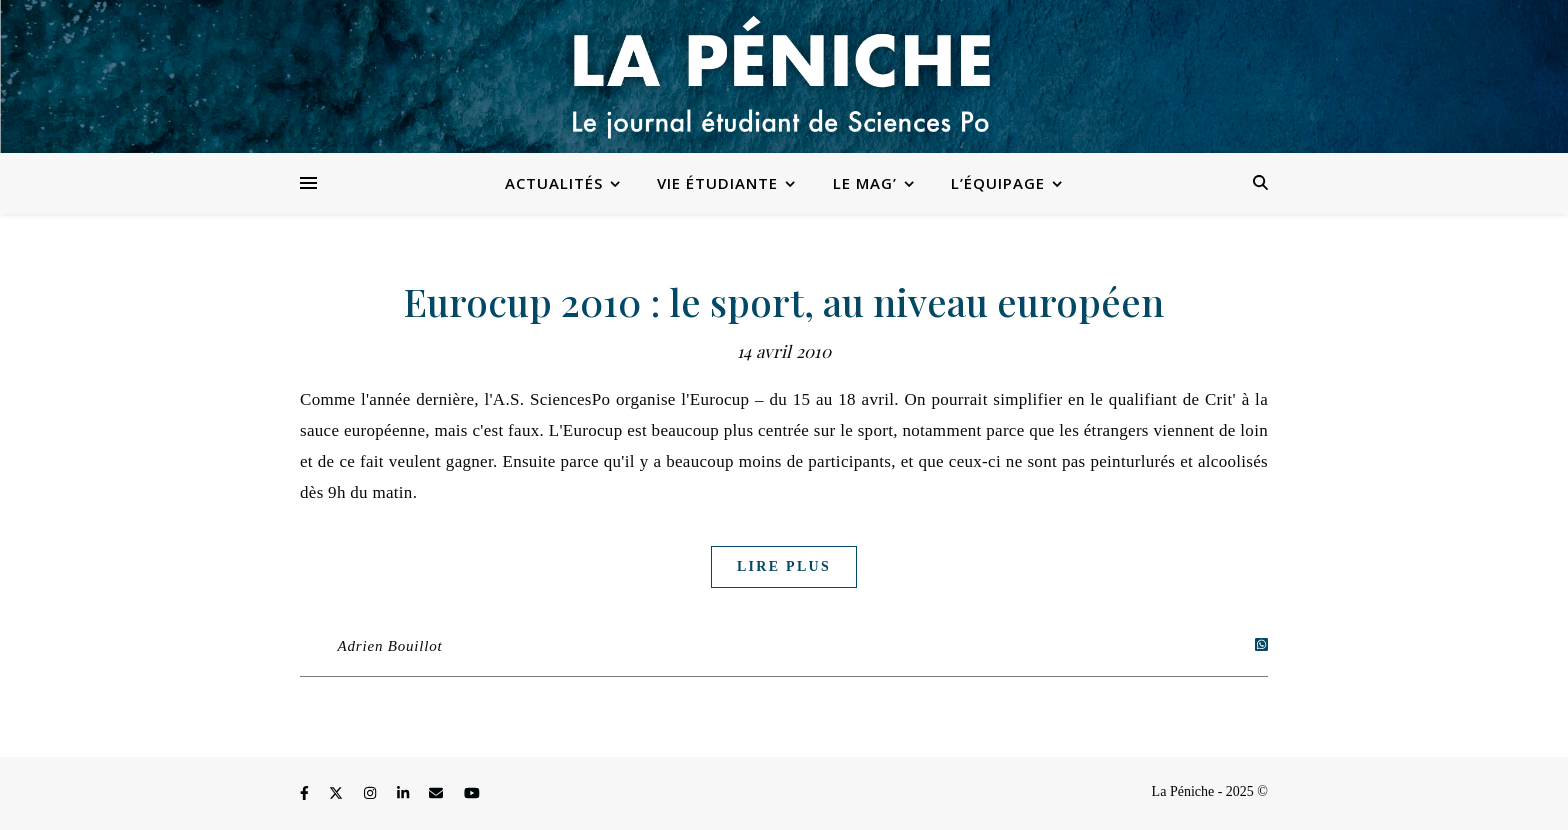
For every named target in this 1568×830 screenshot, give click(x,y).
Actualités (554, 183)
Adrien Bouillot (390, 646)
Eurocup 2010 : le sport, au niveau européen (784, 301)
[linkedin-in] (405, 794)
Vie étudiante (717, 183)
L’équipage (998, 183)
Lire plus (784, 566)
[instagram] (372, 794)
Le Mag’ (865, 183)
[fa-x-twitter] (338, 794)
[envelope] (438, 794)
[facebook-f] (306, 794)
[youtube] (472, 794)
